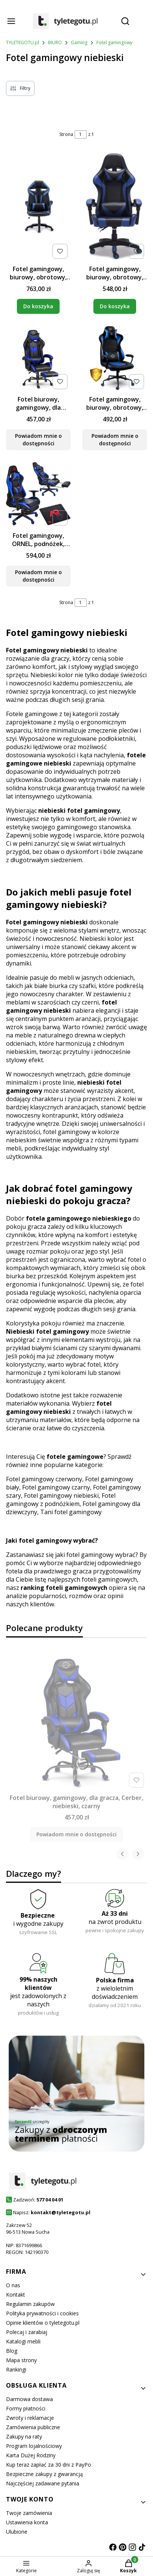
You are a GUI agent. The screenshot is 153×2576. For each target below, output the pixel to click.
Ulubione (16, 2531)
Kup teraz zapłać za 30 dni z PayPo (48, 2464)
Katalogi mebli (23, 2341)
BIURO (55, 42)
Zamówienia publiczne (33, 2427)
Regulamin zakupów (30, 2303)
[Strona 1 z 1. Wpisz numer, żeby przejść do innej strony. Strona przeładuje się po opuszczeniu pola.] (81, 134)
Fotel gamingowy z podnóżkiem (61, 1499)
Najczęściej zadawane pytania (42, 2483)
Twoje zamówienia (29, 2512)
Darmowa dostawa (29, 2399)
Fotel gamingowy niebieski (61, 1495)
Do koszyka (38, 306)
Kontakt (15, 2294)
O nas (13, 2285)
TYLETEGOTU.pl (22, 42)
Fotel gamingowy (114, 42)
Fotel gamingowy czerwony (44, 1479)
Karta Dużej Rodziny (31, 2455)
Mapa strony (21, 2360)
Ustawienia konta (27, 2522)
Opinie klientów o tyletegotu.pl (43, 2322)
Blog (11, 2350)
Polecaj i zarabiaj (26, 2332)
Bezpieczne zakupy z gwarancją (44, 2473)
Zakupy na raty (24, 2436)
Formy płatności (25, 2408)
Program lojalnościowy (34, 2445)
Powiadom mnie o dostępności (38, 439)
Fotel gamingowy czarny (56, 1487)
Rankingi (16, 2369)
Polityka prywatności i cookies (42, 2313)
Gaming (79, 42)
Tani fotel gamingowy (71, 1512)
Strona (66, 134)
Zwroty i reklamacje (30, 2417)
